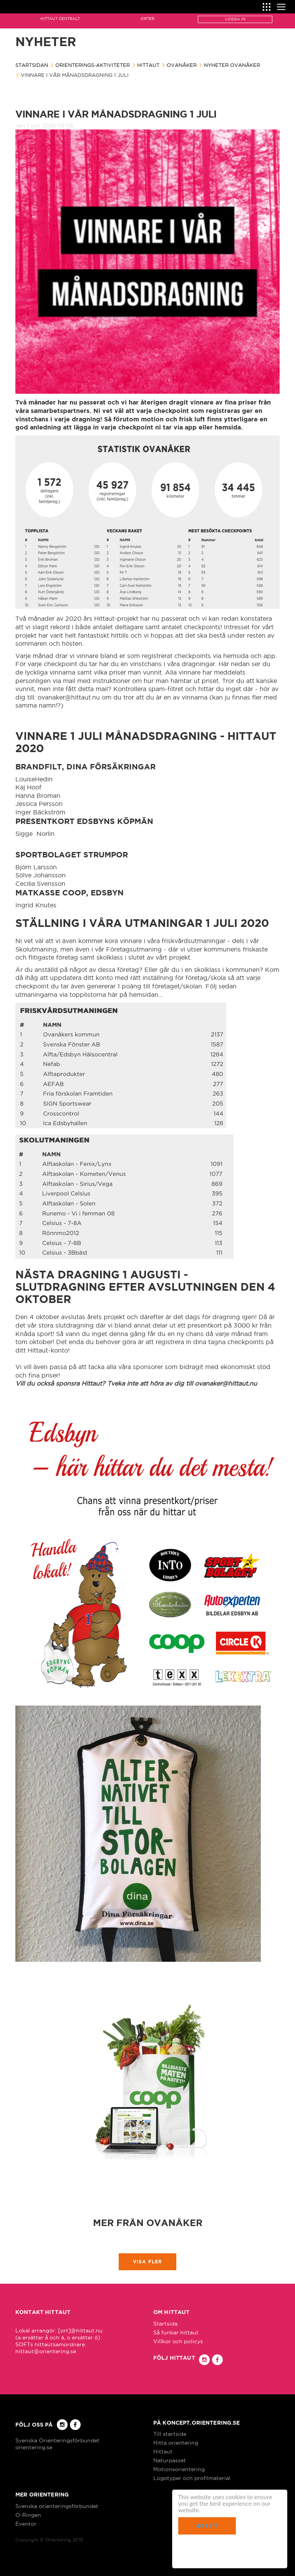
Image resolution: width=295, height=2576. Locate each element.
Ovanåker (182, 65)
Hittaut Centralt (60, 19)
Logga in (235, 19)
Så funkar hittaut (176, 2332)
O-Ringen (28, 2515)
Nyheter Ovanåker (232, 65)
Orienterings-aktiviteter (92, 65)
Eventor (25, 2524)
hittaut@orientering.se (45, 2351)
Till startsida (169, 2434)
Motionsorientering (179, 2469)
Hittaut (148, 65)
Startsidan (31, 65)
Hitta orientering (175, 2443)
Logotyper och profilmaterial (191, 2478)
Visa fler (147, 2261)
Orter (147, 19)
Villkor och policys (178, 2341)
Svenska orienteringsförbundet (56, 2506)
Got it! (206, 2525)
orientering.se (33, 2447)
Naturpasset (169, 2460)
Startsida (165, 2324)
